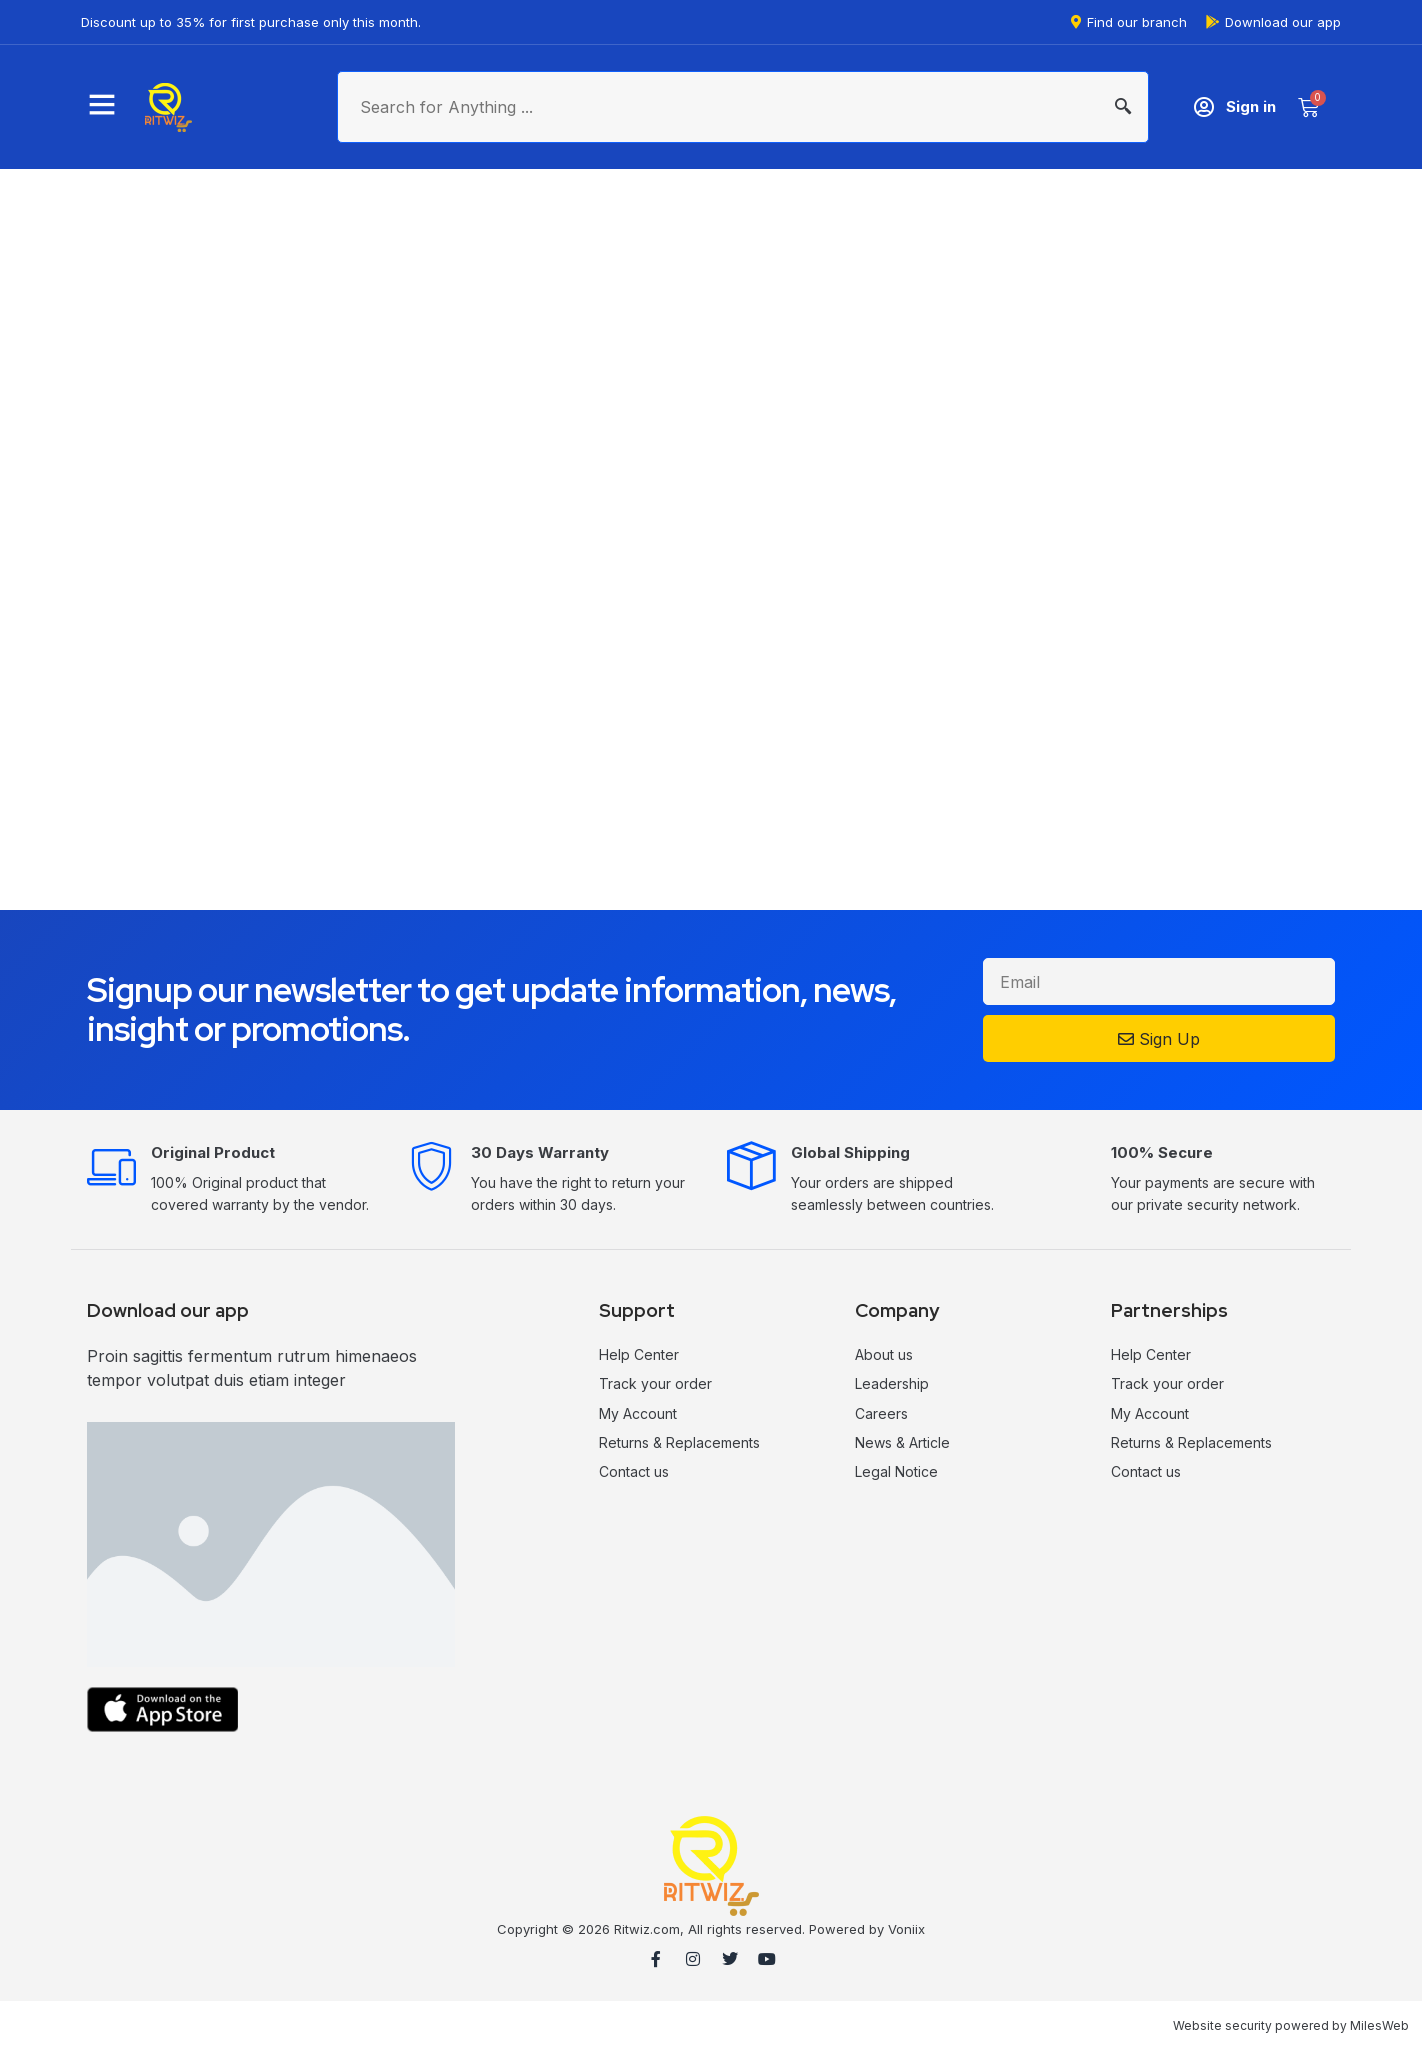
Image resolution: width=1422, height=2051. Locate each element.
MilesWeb (1379, 2025)
